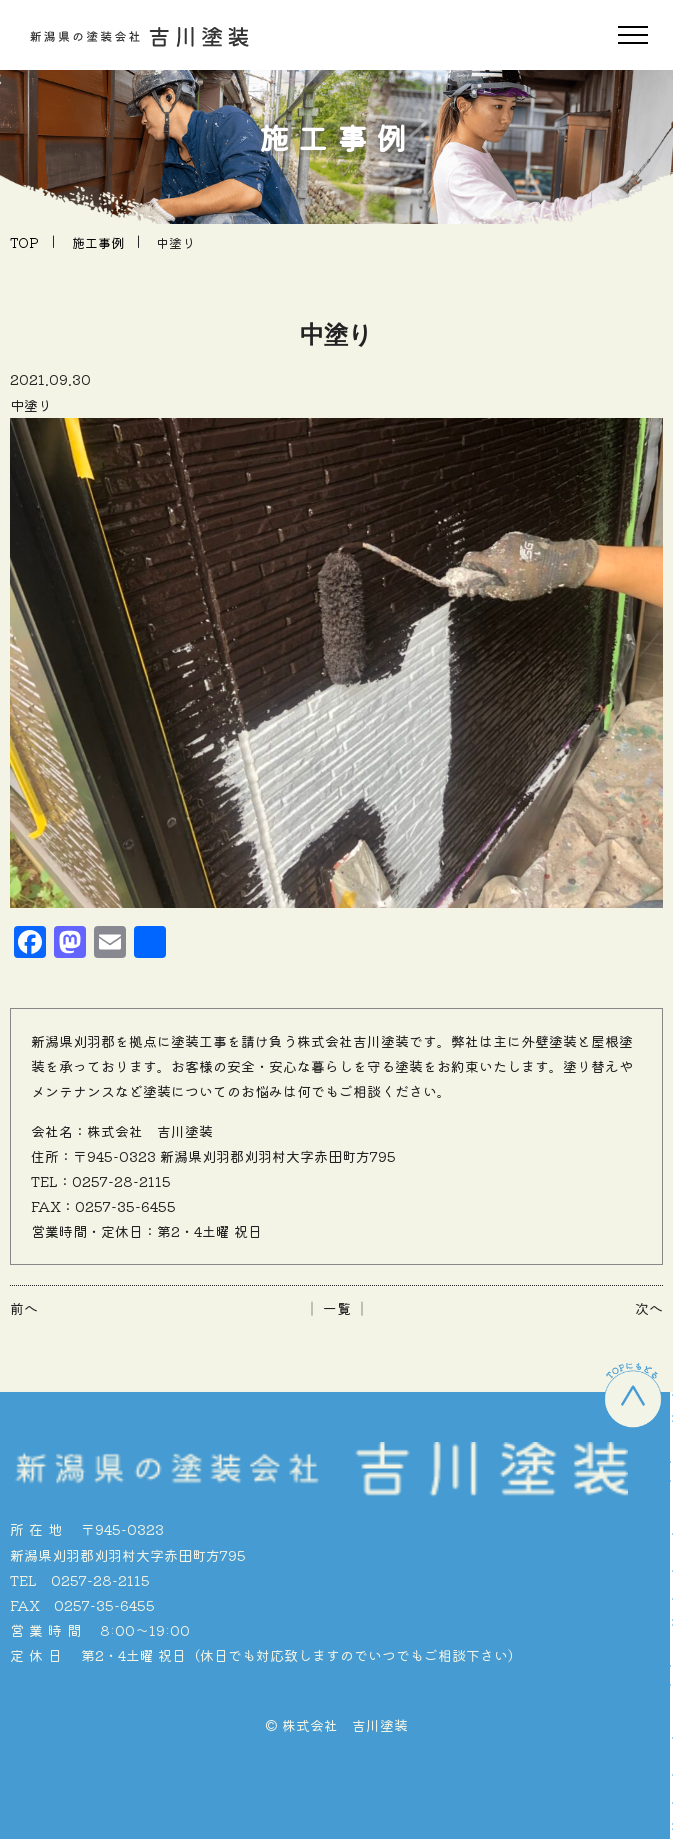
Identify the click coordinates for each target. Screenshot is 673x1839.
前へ (24, 1308)
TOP (24, 242)
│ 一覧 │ (337, 1308)
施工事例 (98, 242)
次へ (649, 1308)
